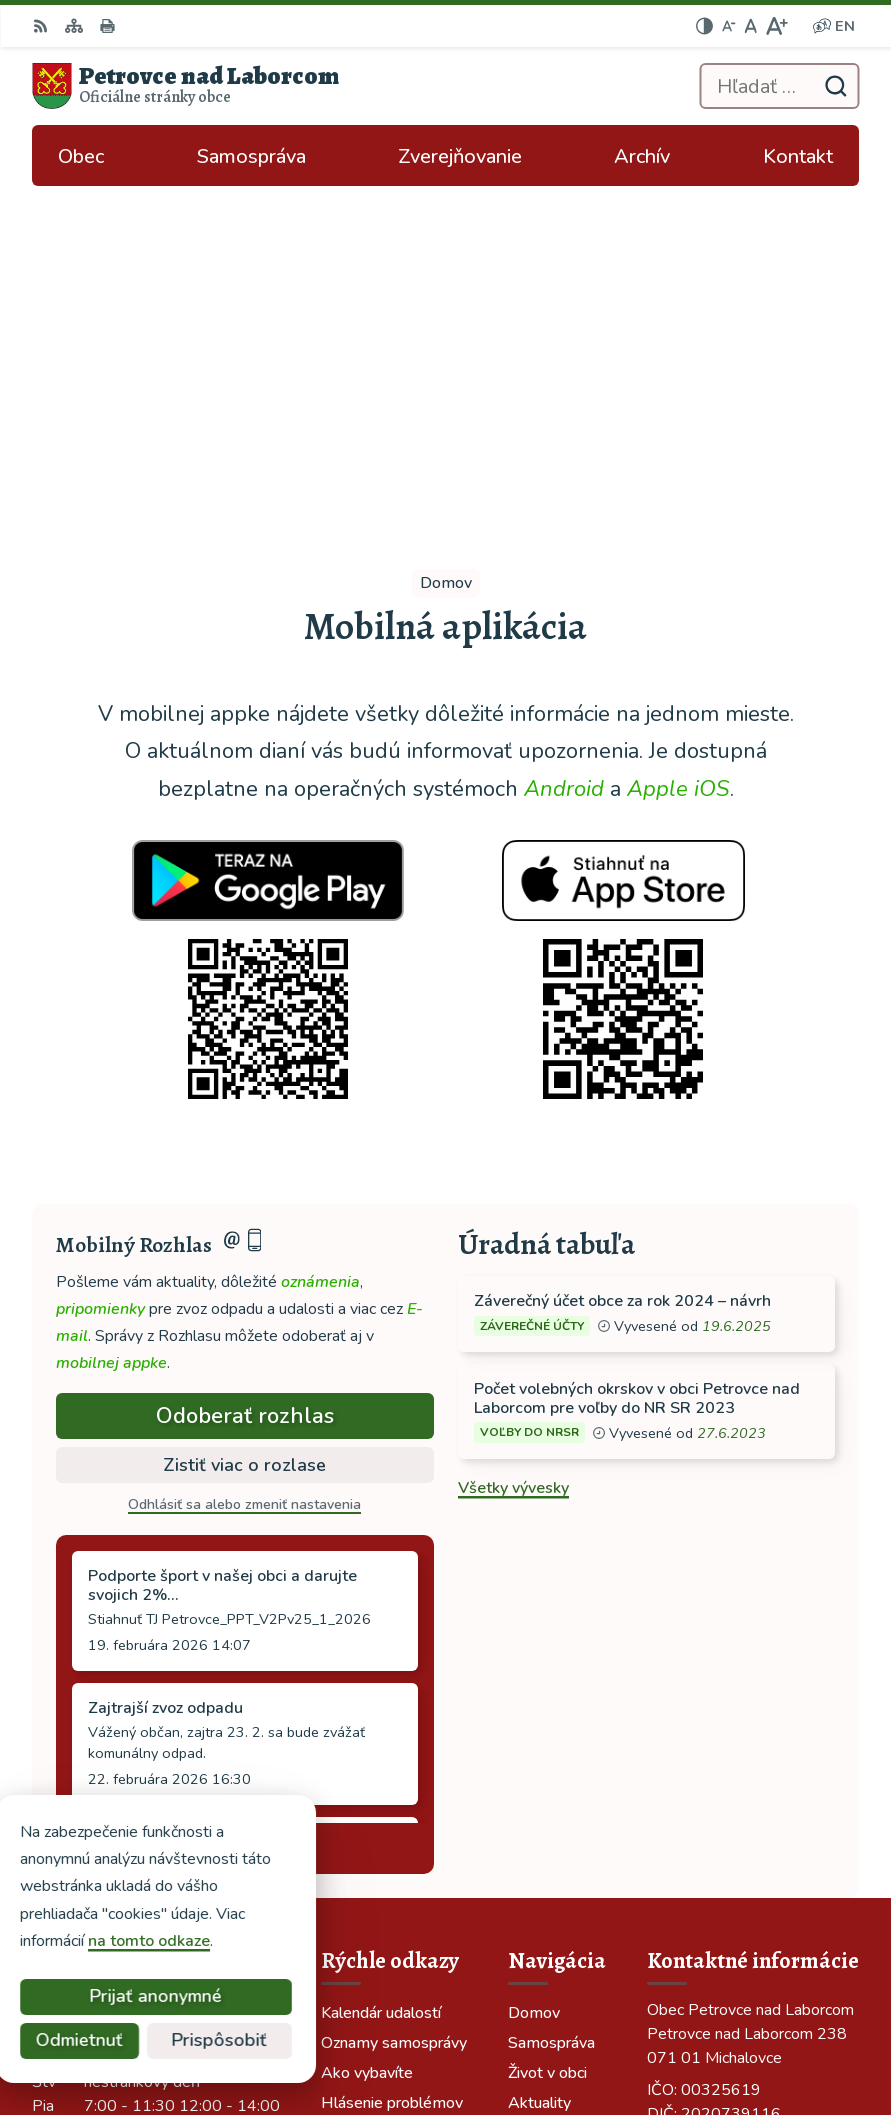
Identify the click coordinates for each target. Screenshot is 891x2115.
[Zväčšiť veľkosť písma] (776, 26)
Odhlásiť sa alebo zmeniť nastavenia (244, 1137)
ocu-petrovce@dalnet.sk (737, 1802)
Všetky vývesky (513, 1120)
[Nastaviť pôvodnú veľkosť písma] (750, 26)
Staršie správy (124, 1476)
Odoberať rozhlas (245, 1049)
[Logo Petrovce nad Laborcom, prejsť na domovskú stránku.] (185, 86)
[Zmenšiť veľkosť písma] (729, 26)
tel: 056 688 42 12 (717, 1778)
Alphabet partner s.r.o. (633, 2006)
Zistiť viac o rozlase (244, 1097)
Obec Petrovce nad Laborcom (608, 2034)
